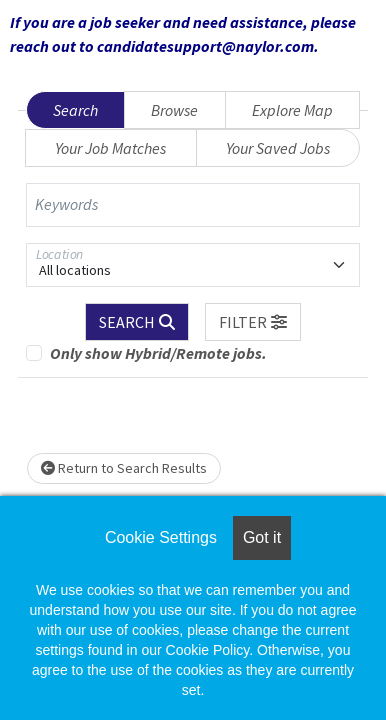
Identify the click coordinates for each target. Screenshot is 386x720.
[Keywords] (193, 205)
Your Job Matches (110, 148)
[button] (253, 322)
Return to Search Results (124, 468)
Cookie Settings (161, 537)
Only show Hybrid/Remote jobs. (158, 353)
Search (75, 110)
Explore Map (292, 110)
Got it (262, 537)
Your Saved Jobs (278, 148)
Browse (174, 110)
